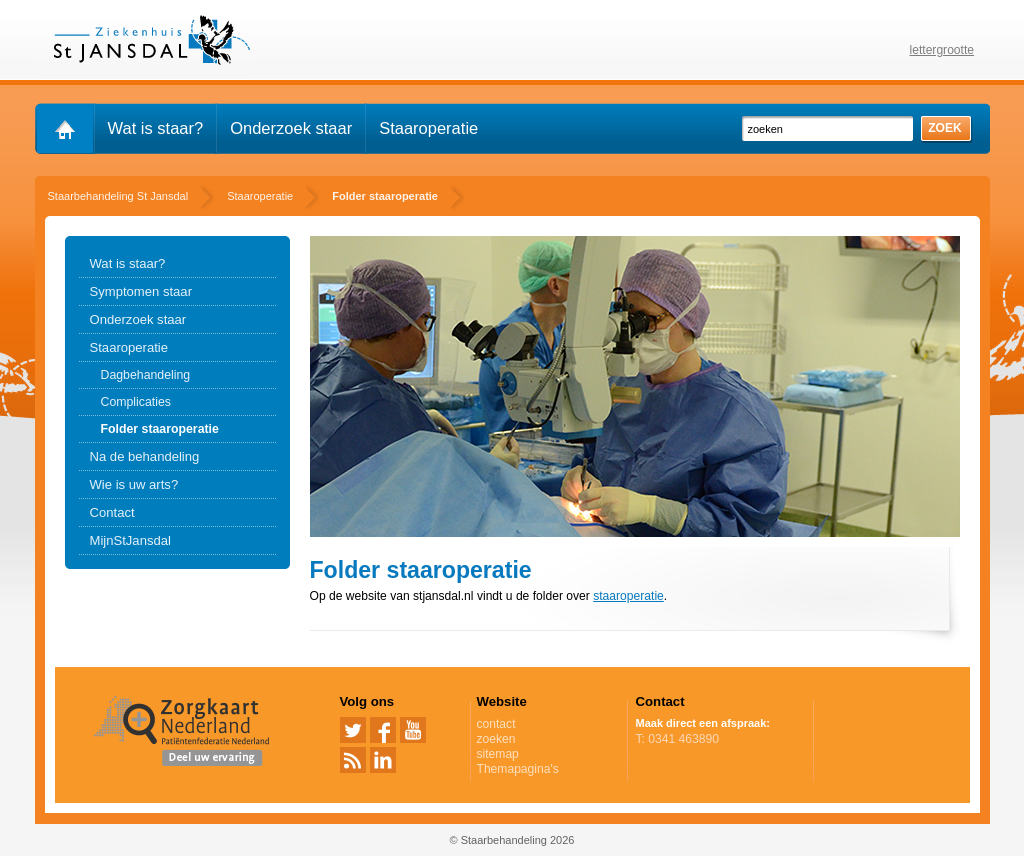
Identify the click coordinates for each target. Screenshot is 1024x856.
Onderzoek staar (291, 128)
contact (496, 724)
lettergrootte (942, 50)
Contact (112, 512)
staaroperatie (628, 596)
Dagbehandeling (146, 375)
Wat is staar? (156, 128)
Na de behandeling (145, 456)
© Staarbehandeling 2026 (512, 840)
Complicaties (136, 402)
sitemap (498, 754)
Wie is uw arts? (134, 484)
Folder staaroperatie (160, 429)
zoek (945, 128)
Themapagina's (518, 769)
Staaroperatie (428, 128)
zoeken (496, 739)
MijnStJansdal (130, 540)
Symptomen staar (141, 291)
